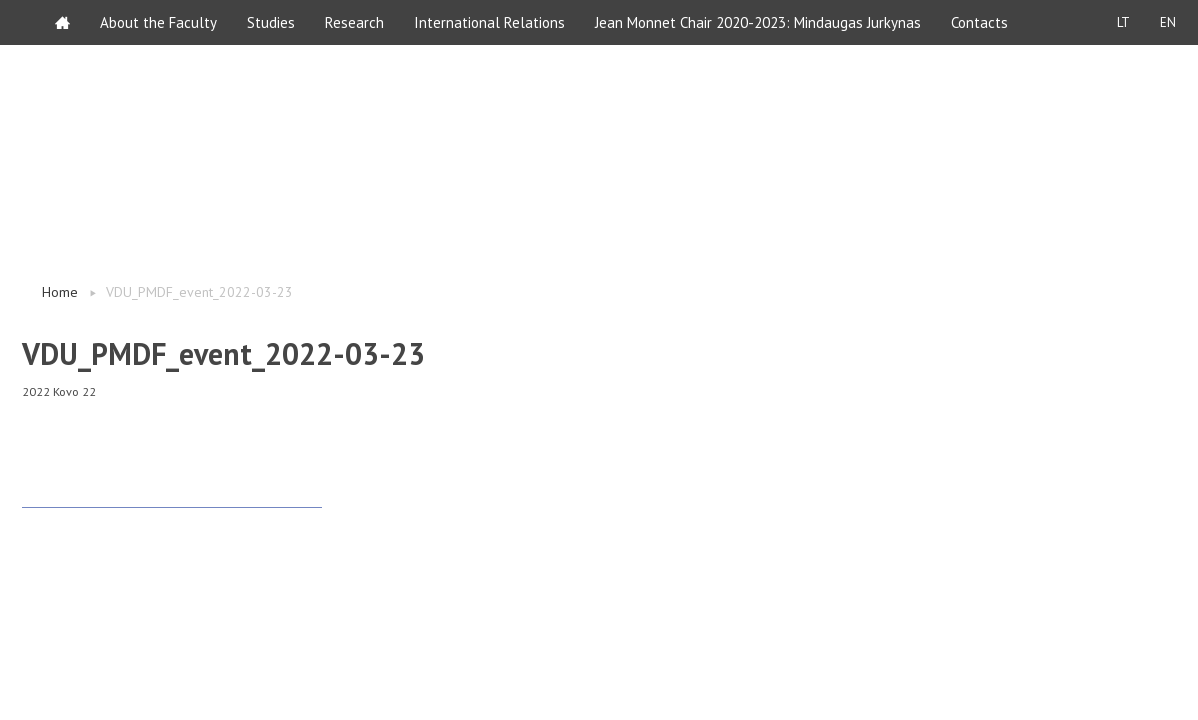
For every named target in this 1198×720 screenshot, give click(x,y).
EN (1168, 22)
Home (60, 292)
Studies (271, 22)
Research (354, 22)
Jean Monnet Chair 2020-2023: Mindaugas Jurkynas (758, 22)
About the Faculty (158, 22)
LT (1123, 22)
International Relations (489, 22)
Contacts (979, 22)
